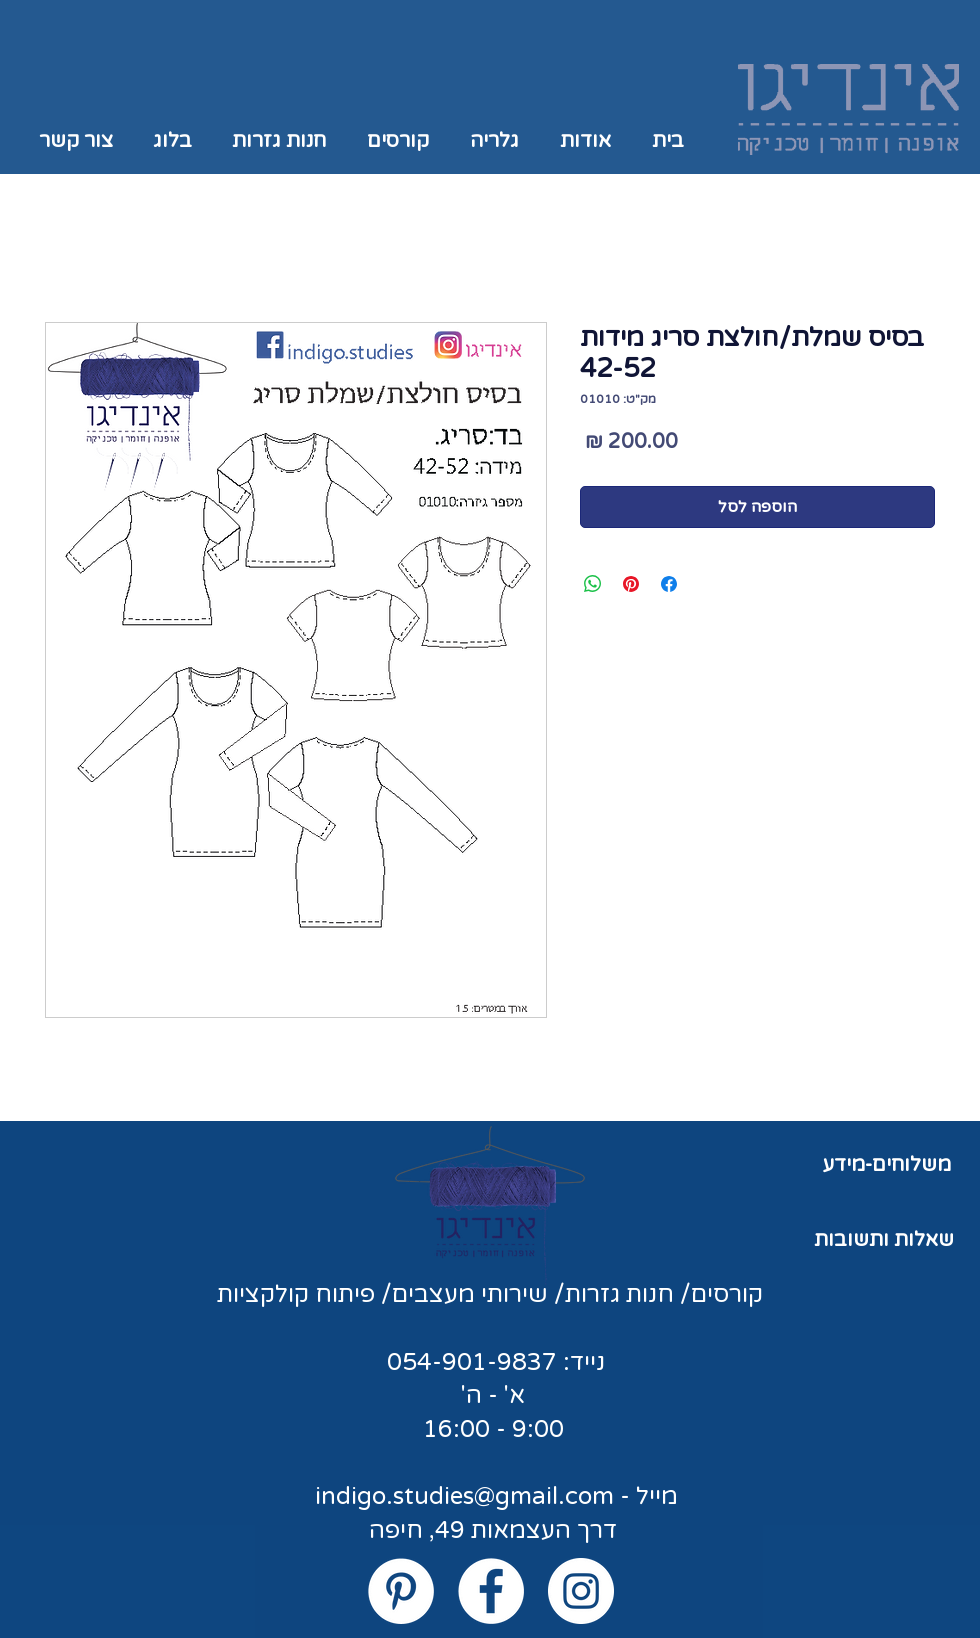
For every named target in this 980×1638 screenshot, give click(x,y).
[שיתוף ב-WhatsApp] (593, 584)
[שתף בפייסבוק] (669, 584)
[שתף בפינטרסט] (631, 584)
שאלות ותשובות (884, 1240)
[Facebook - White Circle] (491, 1591)
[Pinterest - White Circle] (401, 1591)
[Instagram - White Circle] (581, 1591)
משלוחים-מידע (887, 1165)
